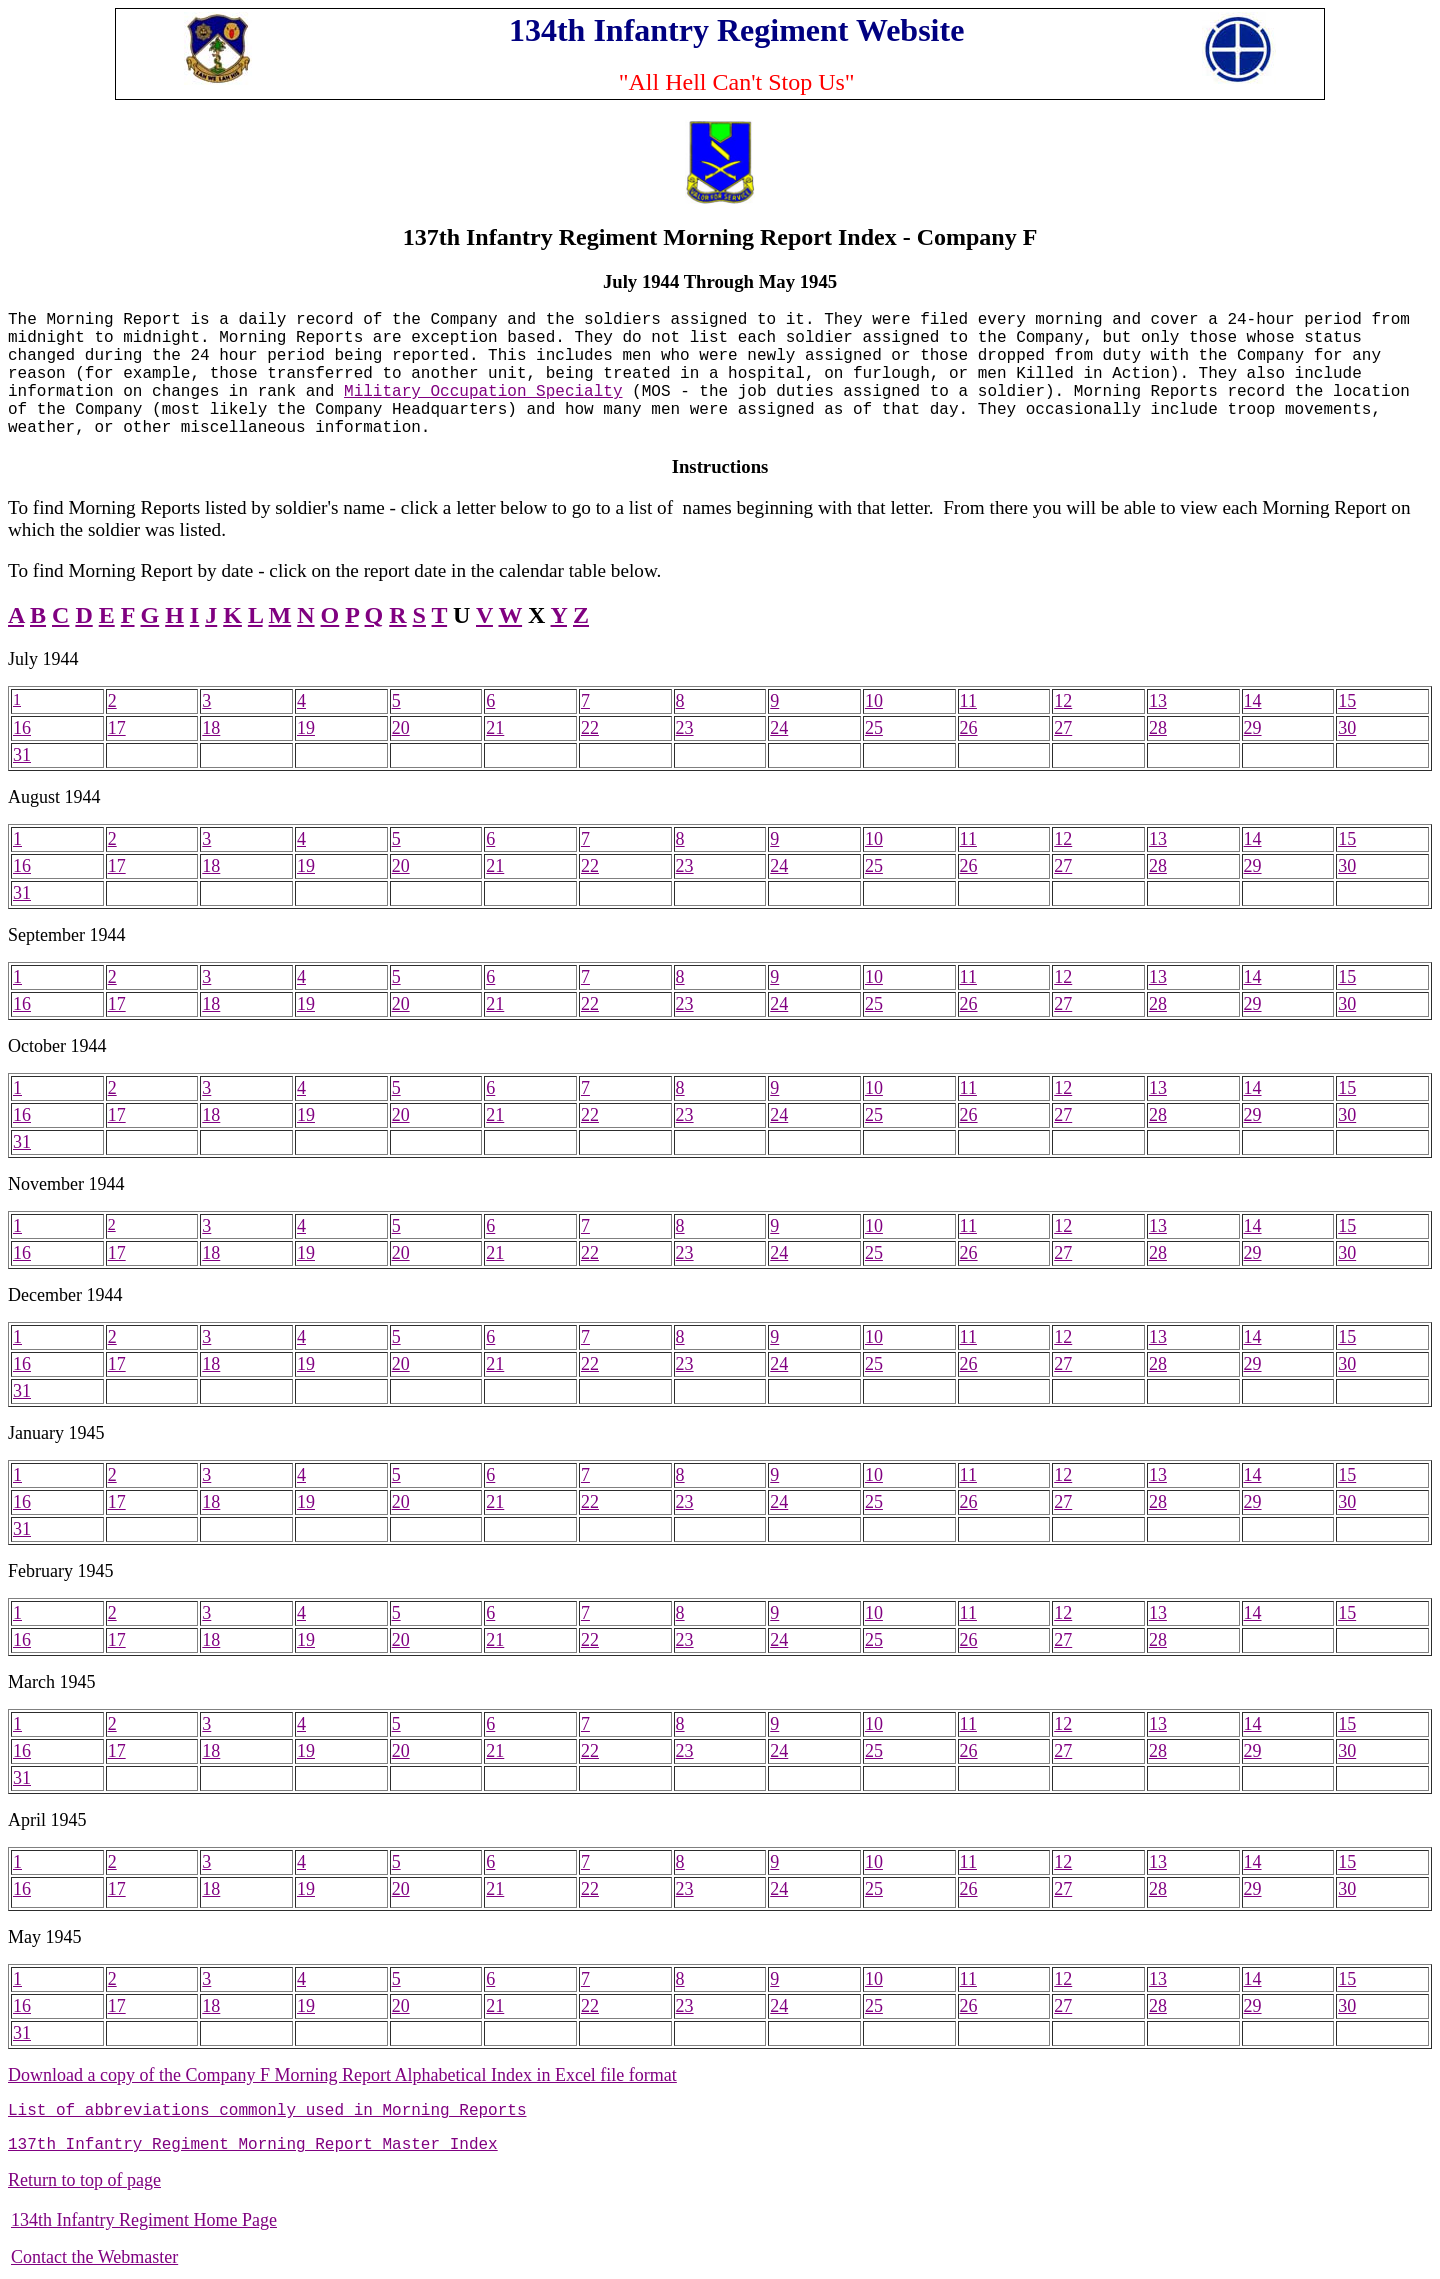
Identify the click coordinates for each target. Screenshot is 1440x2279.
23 (685, 728)
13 (1158, 701)
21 (495, 728)
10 (874, 701)
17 (117, 728)
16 (22, 728)
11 (968, 701)
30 (1347, 728)
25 (874, 728)
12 (1063, 701)
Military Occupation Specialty (483, 392)
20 (401, 728)
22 (590, 728)
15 (1347, 701)
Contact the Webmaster (94, 2257)
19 (306, 728)
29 (1253, 728)
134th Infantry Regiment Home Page (144, 2220)
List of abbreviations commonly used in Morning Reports (267, 2111)
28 (1158, 728)
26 (969, 728)
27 (1063, 728)
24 (779, 728)
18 (211, 728)
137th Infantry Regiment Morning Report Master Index (253, 2145)
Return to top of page (84, 2180)
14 (1253, 701)
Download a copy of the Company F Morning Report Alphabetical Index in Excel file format (342, 2075)
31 (22, 755)
